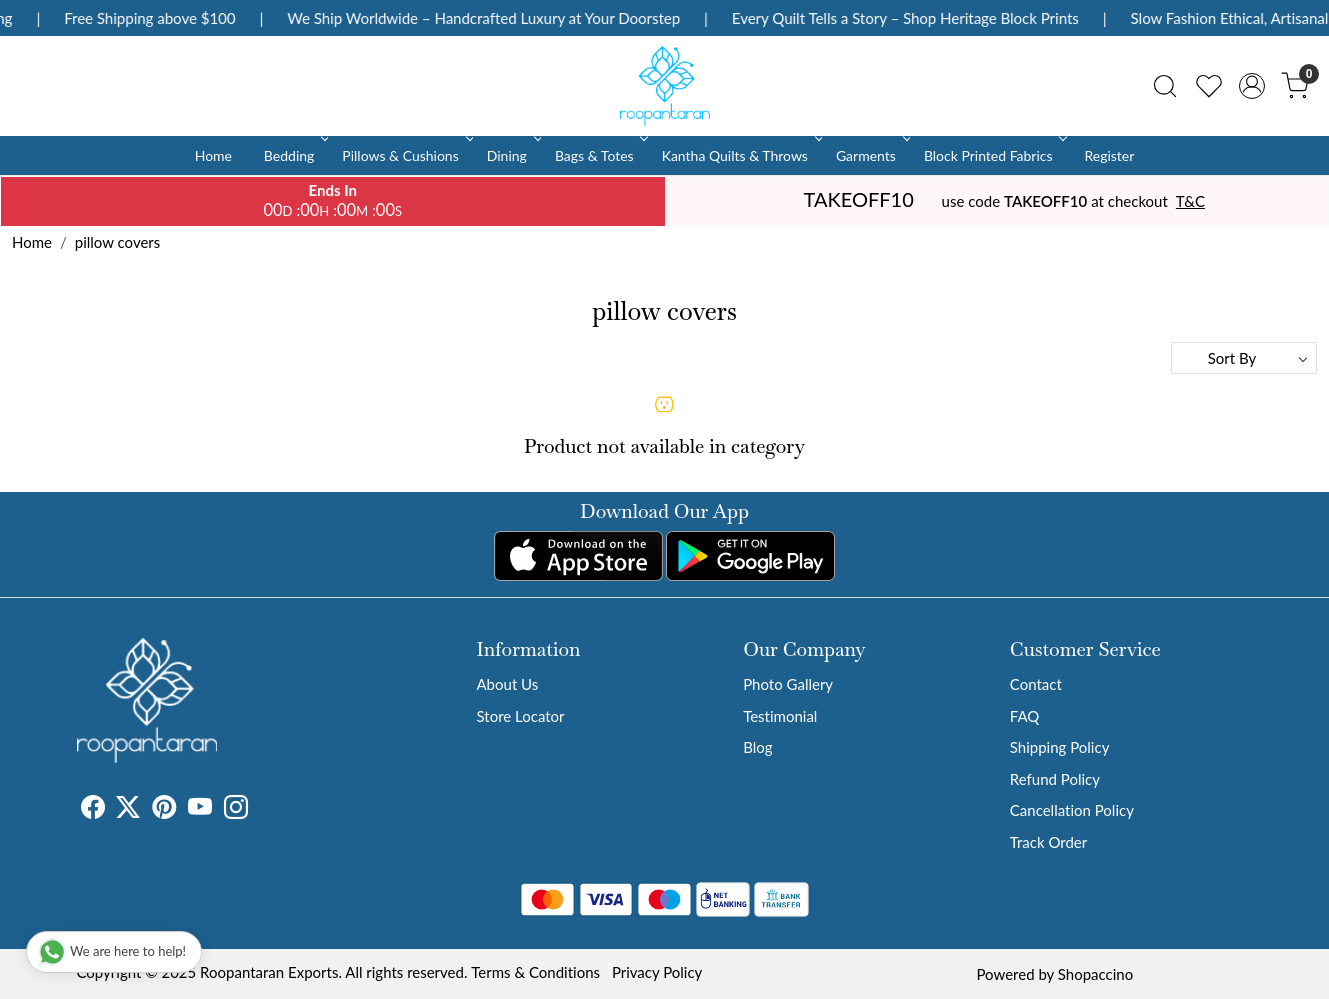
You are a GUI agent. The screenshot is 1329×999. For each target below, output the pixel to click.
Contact (1036, 684)
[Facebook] (93, 810)
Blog (757, 747)
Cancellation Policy (1072, 810)
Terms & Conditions (535, 972)
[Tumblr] (260, 810)
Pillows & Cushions (405, 155)
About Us (508, 684)
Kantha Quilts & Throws (740, 155)
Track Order (1048, 842)
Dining (512, 155)
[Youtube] (200, 810)
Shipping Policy (1060, 747)
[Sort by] (1244, 358)
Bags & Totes (600, 155)
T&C (1190, 201)
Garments (871, 155)
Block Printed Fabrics (994, 155)
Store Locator (521, 716)
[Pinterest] (164, 810)
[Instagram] (236, 810)
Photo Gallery (788, 684)
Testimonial (780, 716)
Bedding (294, 155)
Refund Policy (1055, 779)
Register (1109, 155)
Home (213, 155)
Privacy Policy (657, 972)
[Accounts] (1252, 86)
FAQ (1025, 716)
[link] (1165, 86)
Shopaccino (1095, 974)
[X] (128, 810)
